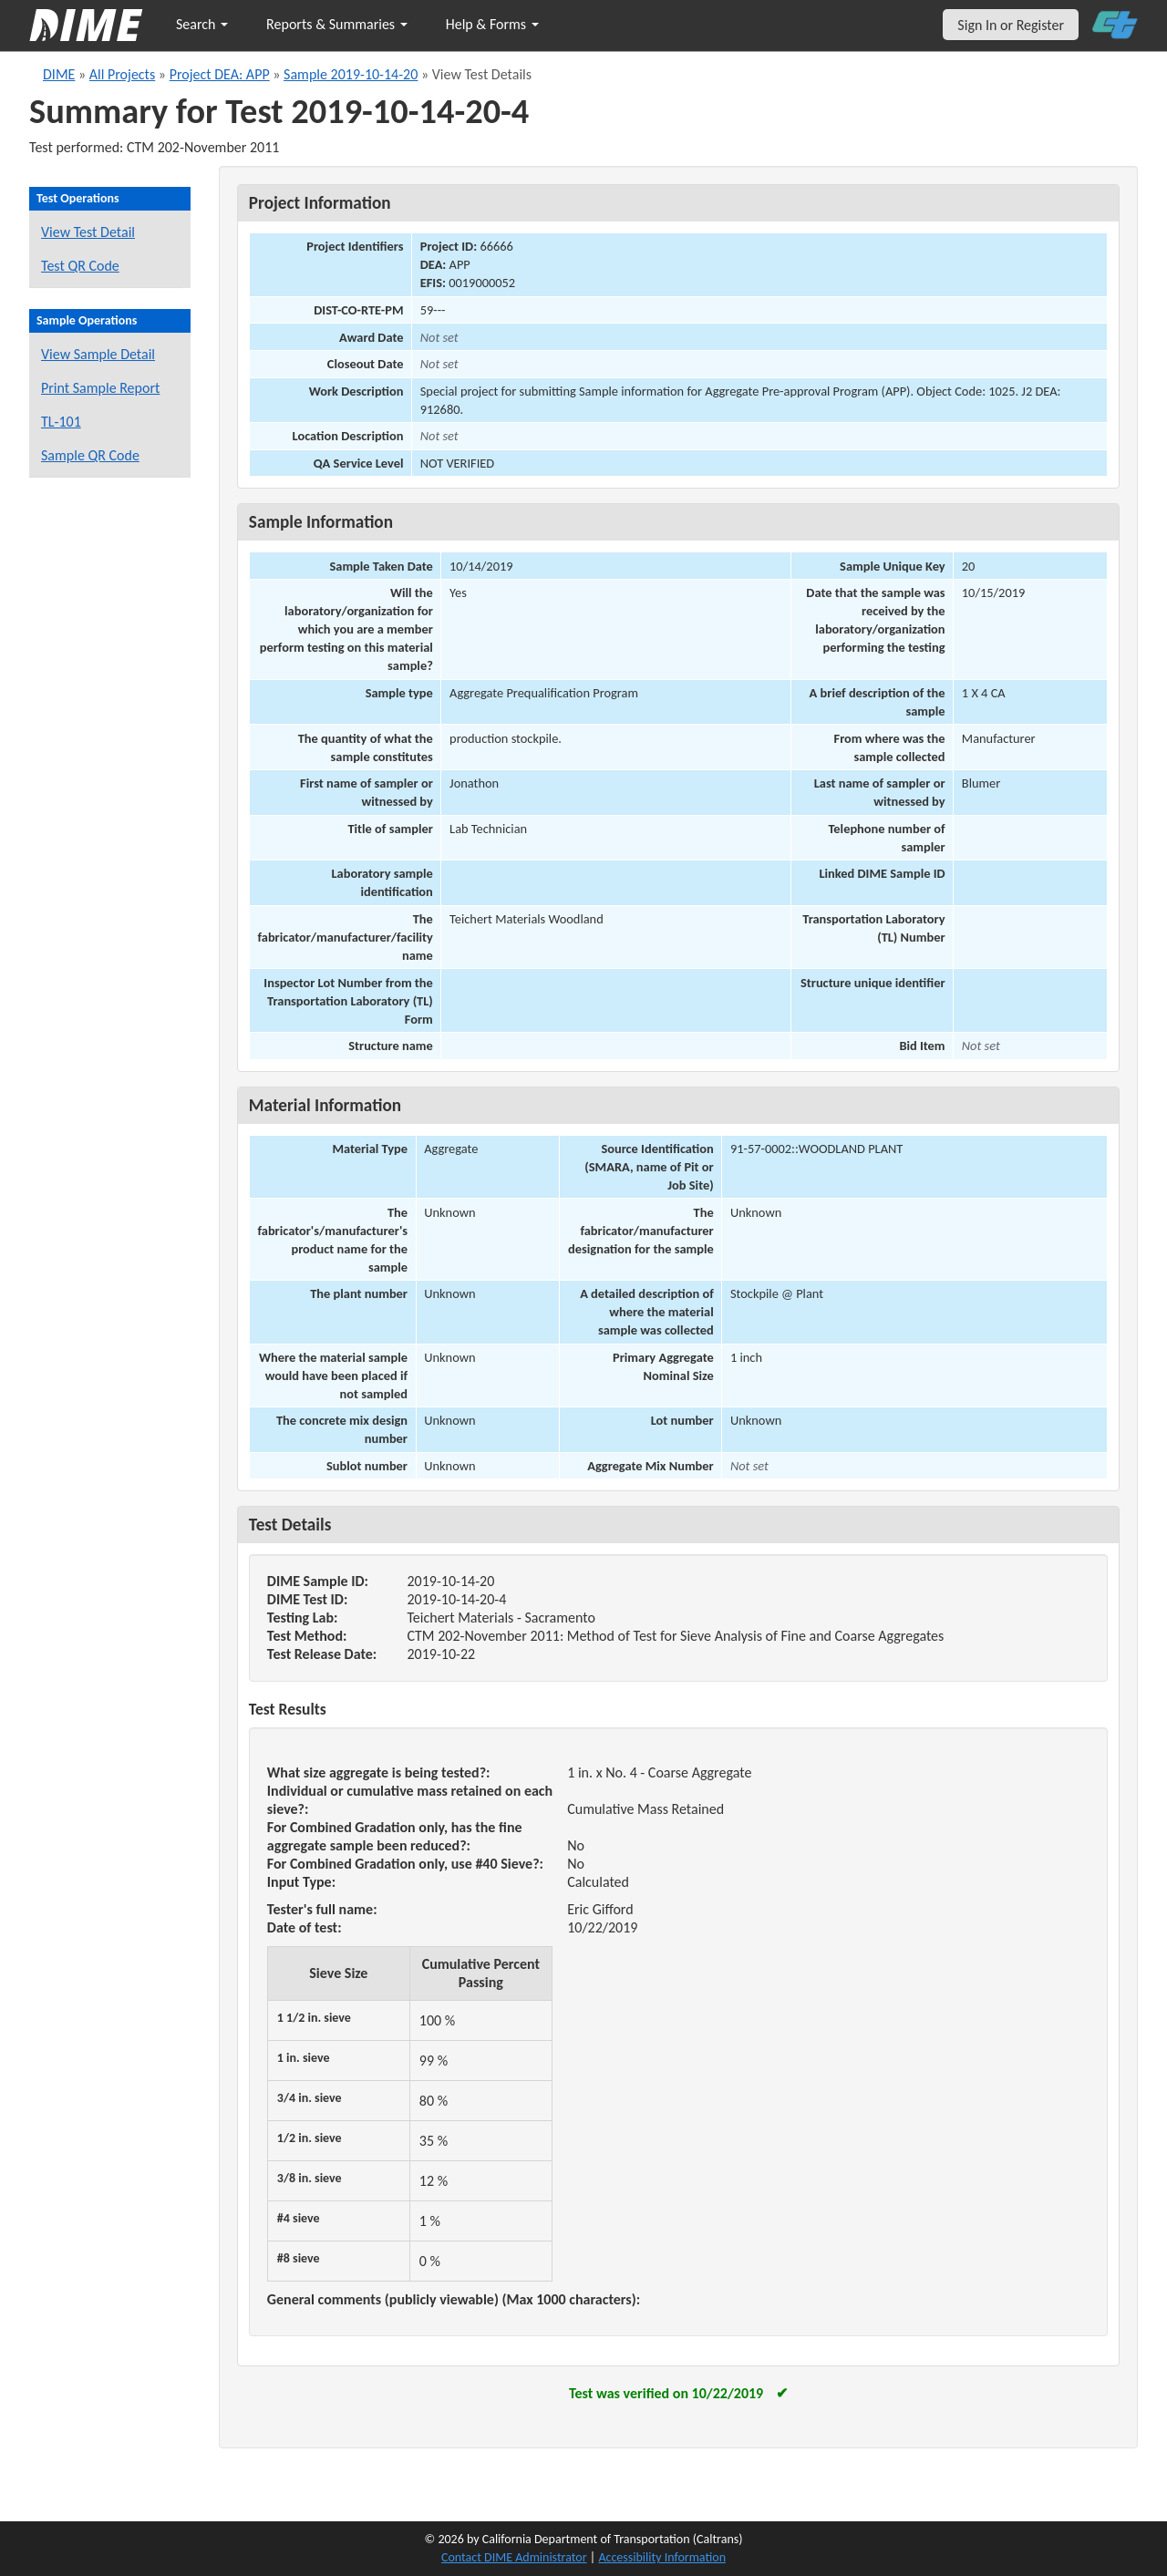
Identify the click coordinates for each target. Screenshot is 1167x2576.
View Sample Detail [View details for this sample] (98, 354)
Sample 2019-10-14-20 (351, 74)
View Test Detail (88, 232)
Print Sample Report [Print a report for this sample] (100, 388)
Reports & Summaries (337, 24)
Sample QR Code (90, 455)
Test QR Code (80, 265)
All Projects (122, 74)
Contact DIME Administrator (514, 2557)
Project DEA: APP (220, 74)
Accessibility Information (662, 2557)
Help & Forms (492, 24)
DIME (59, 74)
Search (202, 24)
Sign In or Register (1010, 25)
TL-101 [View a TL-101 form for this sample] (61, 421)
